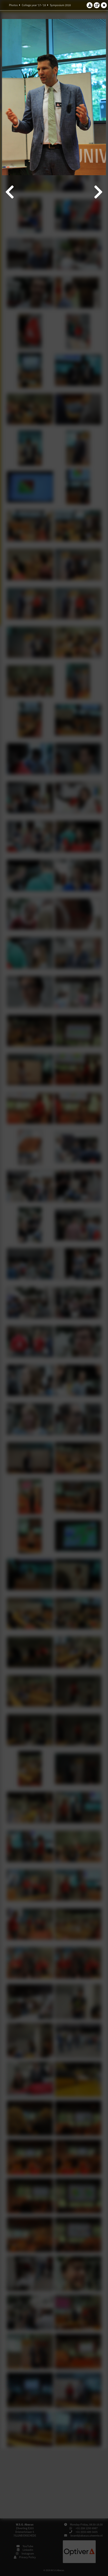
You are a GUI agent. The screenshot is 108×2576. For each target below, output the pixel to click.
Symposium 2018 (60, 5)
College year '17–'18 (34, 5)
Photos (13, 5)
